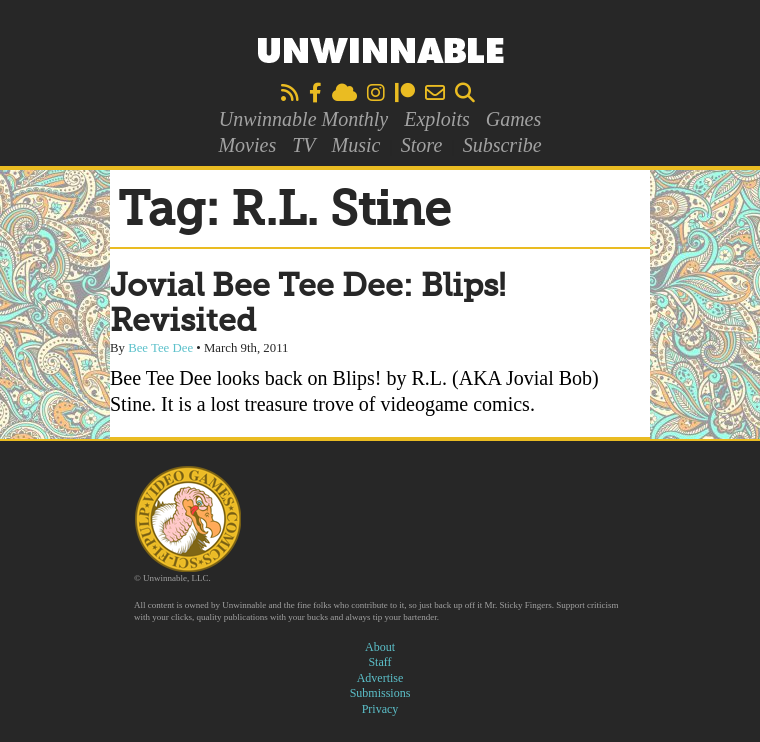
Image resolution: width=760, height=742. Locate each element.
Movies (247, 145)
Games (514, 119)
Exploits (437, 119)
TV (303, 145)
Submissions (380, 693)
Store (421, 145)
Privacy (380, 709)
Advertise (380, 678)
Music (356, 145)
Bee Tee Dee (160, 348)
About (380, 647)
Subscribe (502, 145)
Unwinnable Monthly (303, 119)
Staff (379, 662)
